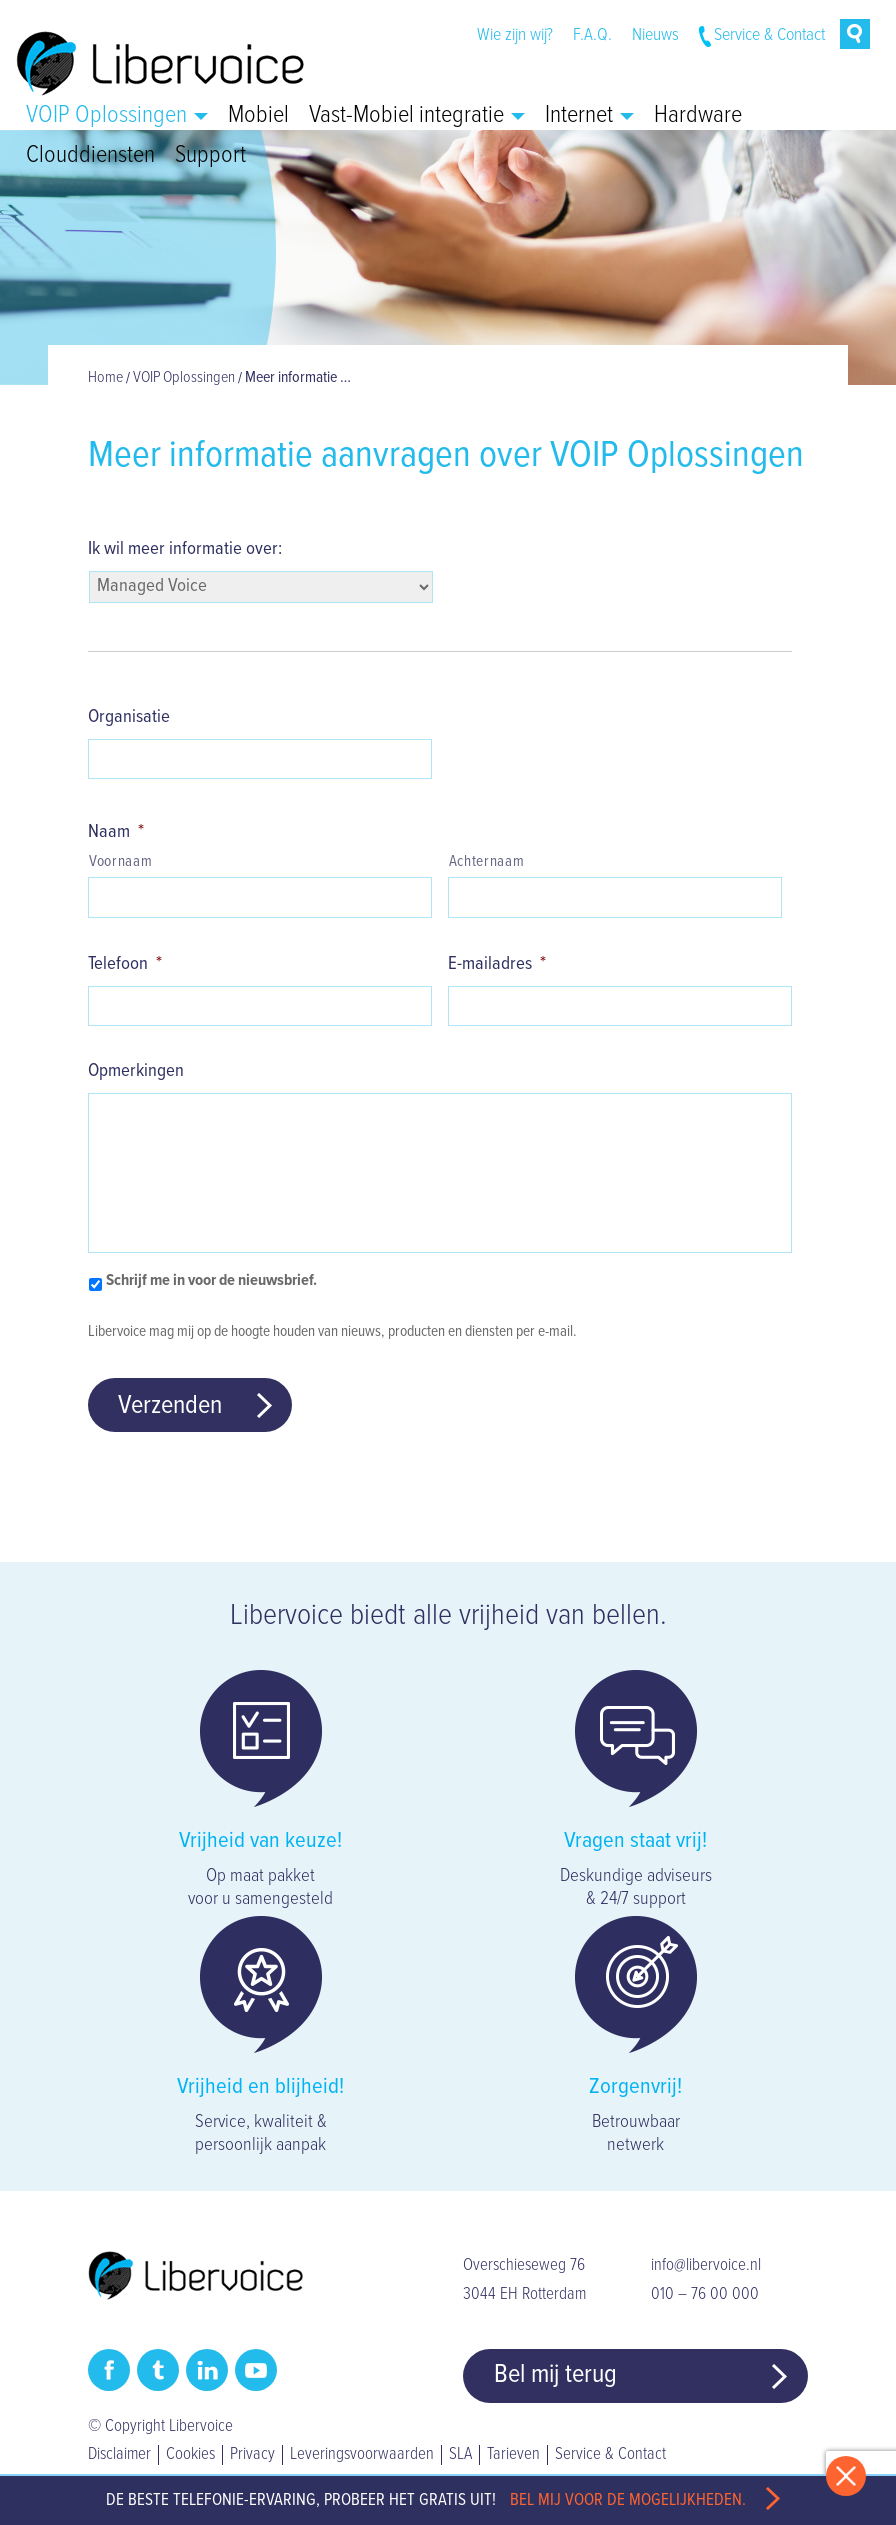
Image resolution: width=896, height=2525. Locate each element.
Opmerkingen (136, 1071)
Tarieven (513, 2455)
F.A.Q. (592, 35)
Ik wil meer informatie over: (185, 549)
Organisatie (129, 717)
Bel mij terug (555, 2375)
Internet (589, 116)
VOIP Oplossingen (117, 116)
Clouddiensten (90, 156)
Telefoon (125, 964)
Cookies (190, 2455)
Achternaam (487, 862)
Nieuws (655, 35)
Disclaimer (119, 2455)
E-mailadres (497, 964)
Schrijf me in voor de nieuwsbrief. (211, 1280)
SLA (460, 2455)
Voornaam (120, 862)
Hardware (698, 116)
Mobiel (258, 116)
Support (210, 156)
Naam (116, 832)
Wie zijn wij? (515, 35)
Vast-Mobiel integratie (417, 116)
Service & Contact (769, 35)
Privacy (252, 2455)
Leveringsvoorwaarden (362, 2455)
